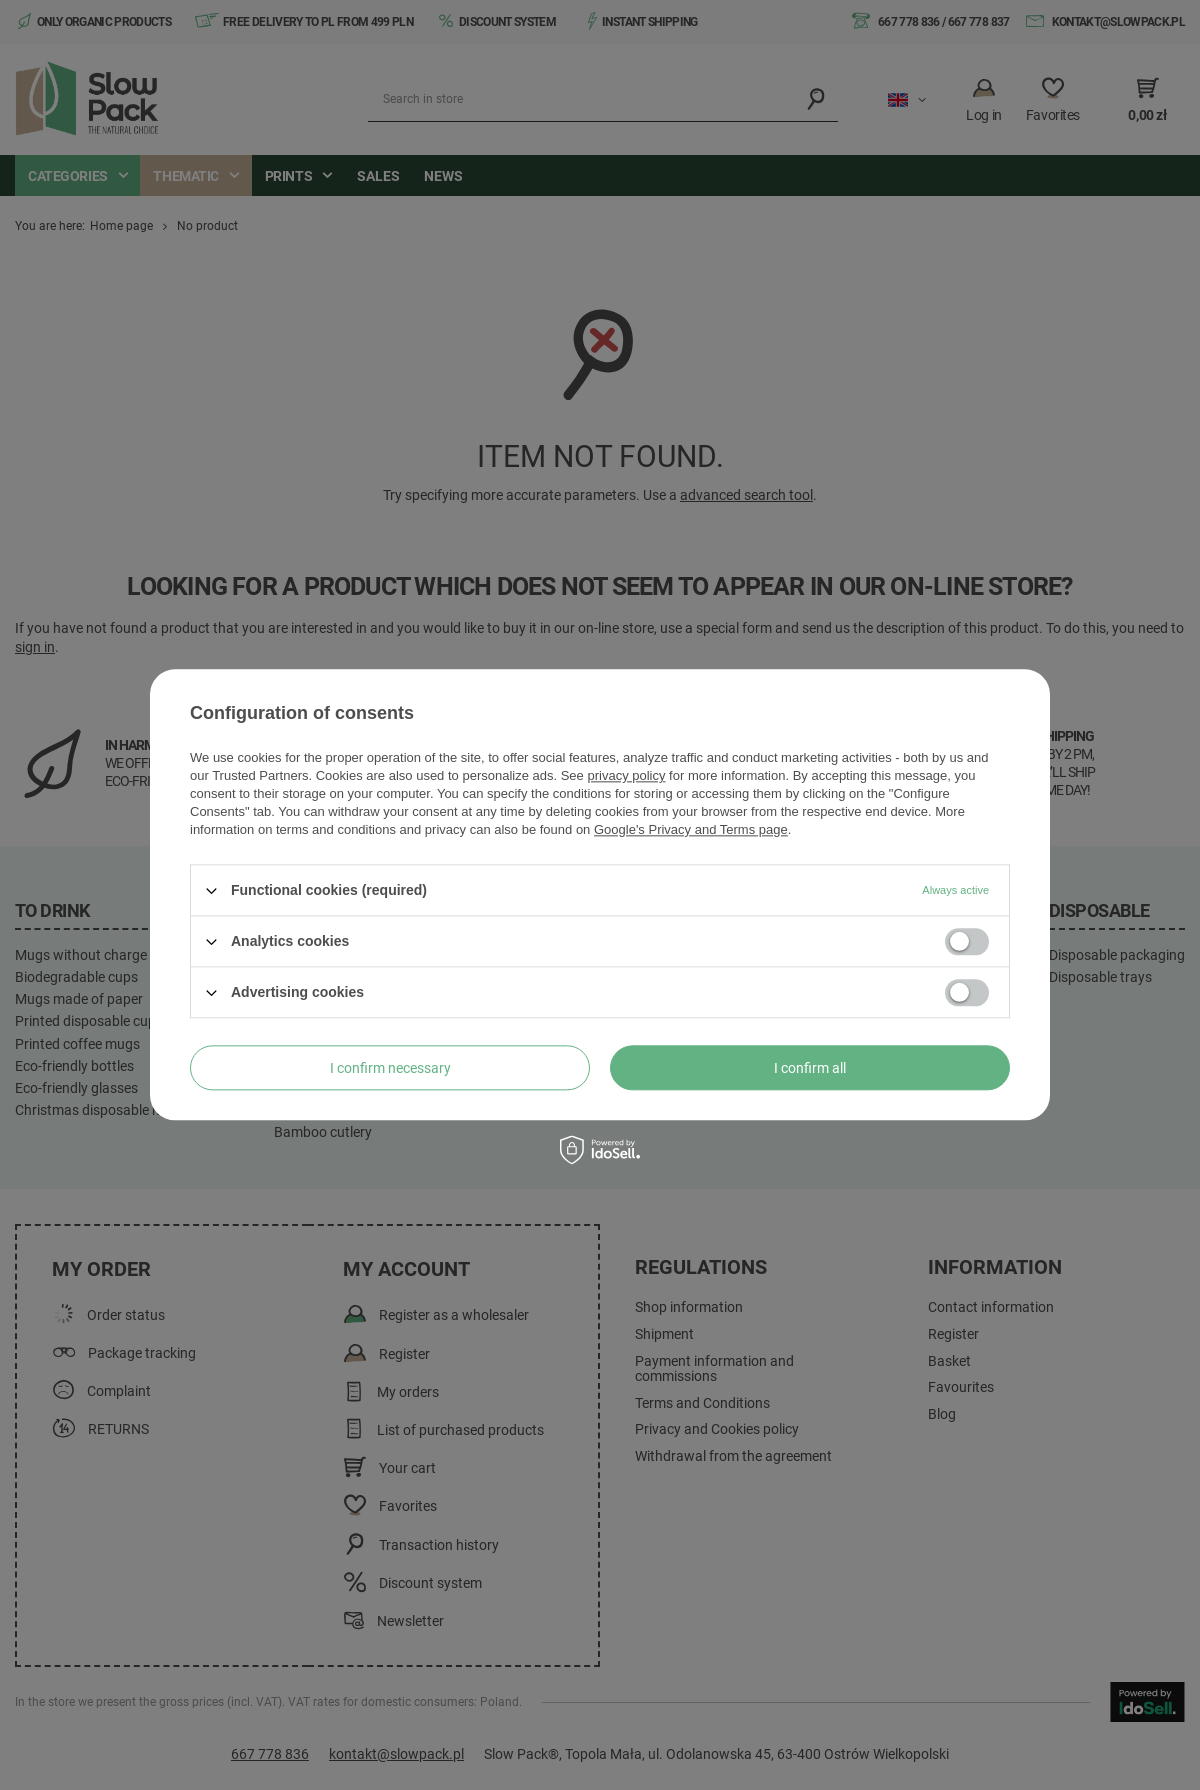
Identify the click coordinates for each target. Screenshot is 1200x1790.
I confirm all (810, 1068)
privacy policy (626, 775)
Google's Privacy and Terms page (691, 829)
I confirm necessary (390, 1068)
